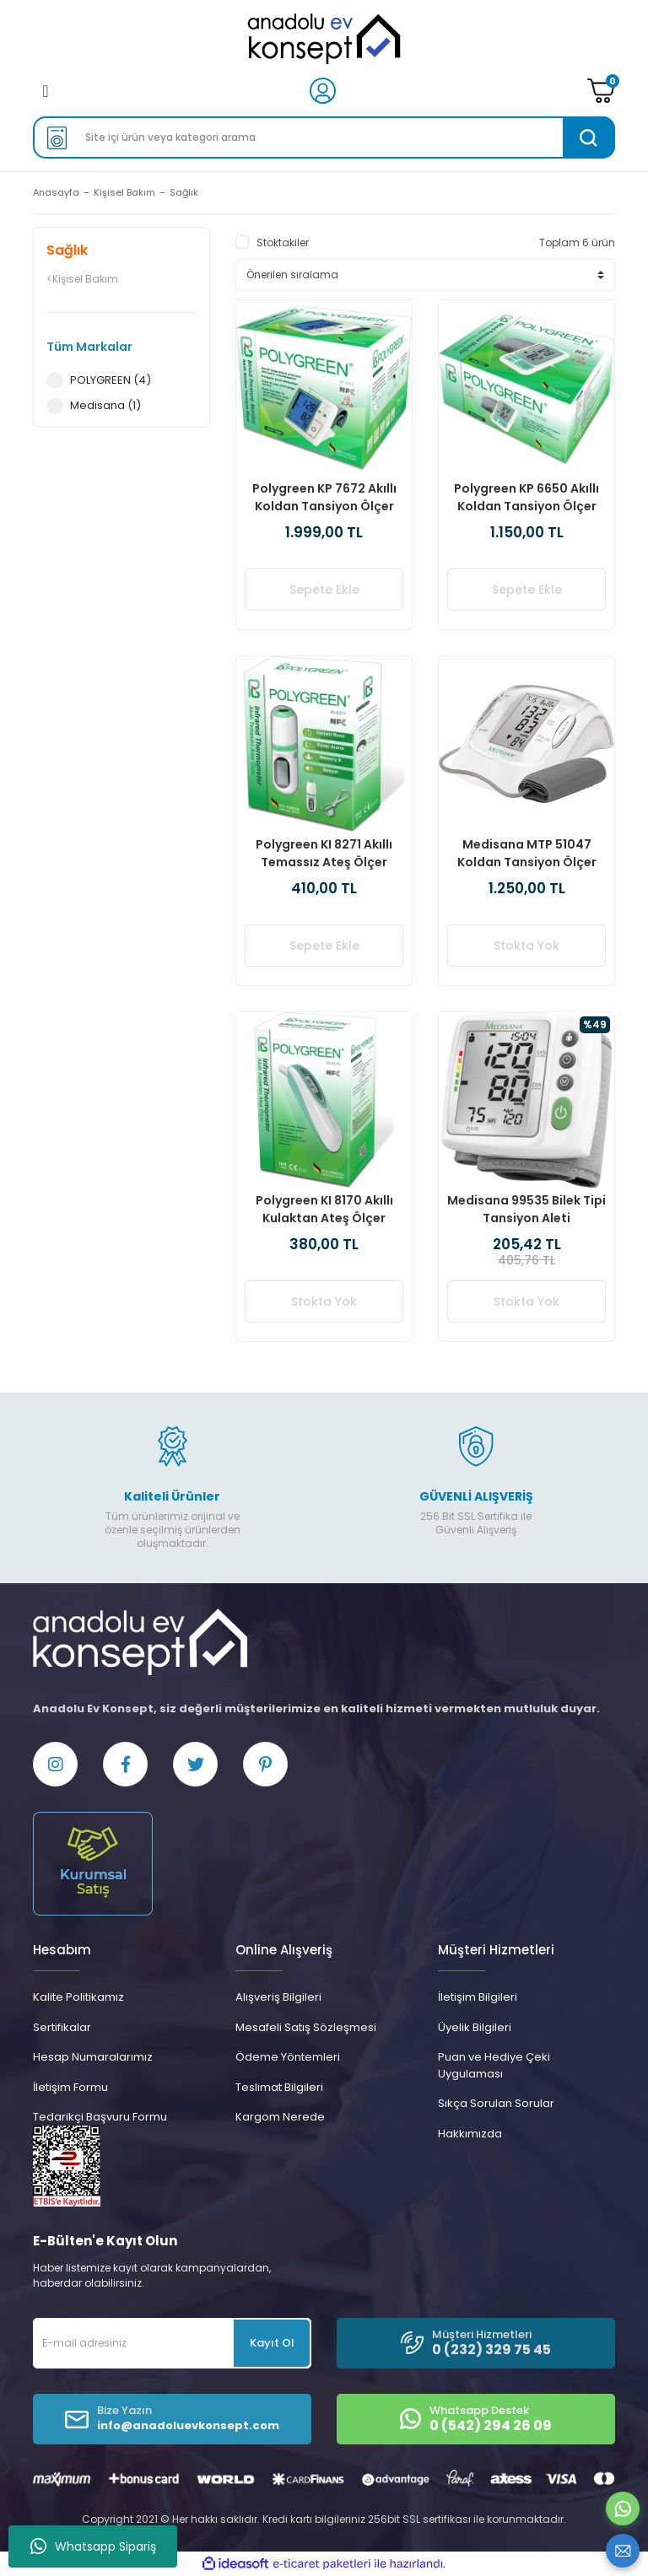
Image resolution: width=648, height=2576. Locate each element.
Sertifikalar (62, 2027)
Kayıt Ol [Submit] (272, 2343)
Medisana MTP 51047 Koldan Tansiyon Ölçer (527, 853)
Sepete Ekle (324, 589)
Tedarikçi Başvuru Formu (100, 2117)
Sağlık (184, 192)
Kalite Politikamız (78, 1997)
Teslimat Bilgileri (279, 2087)
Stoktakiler (282, 242)
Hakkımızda (470, 2134)
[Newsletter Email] (172, 2343)
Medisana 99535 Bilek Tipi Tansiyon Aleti (526, 1209)
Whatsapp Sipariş (93, 2546)
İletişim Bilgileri (477, 1997)
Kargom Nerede (280, 2117)
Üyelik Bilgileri (474, 2027)
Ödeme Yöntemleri (287, 2057)
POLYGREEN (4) (110, 380)
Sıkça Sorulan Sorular (496, 2103)
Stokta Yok (526, 945)
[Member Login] (323, 90)
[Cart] (601, 90)
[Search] (324, 137)
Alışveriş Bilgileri (278, 1997)
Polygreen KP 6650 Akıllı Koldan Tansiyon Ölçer (526, 497)
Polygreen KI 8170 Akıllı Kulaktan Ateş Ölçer (324, 1209)
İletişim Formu (70, 2087)
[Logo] (324, 39)
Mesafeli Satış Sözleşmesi (305, 2027)
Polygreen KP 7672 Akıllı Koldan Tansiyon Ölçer (324, 497)
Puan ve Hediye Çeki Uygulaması (494, 2065)
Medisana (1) (105, 405)
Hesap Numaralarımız (93, 2057)
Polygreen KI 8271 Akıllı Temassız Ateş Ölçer (324, 853)
